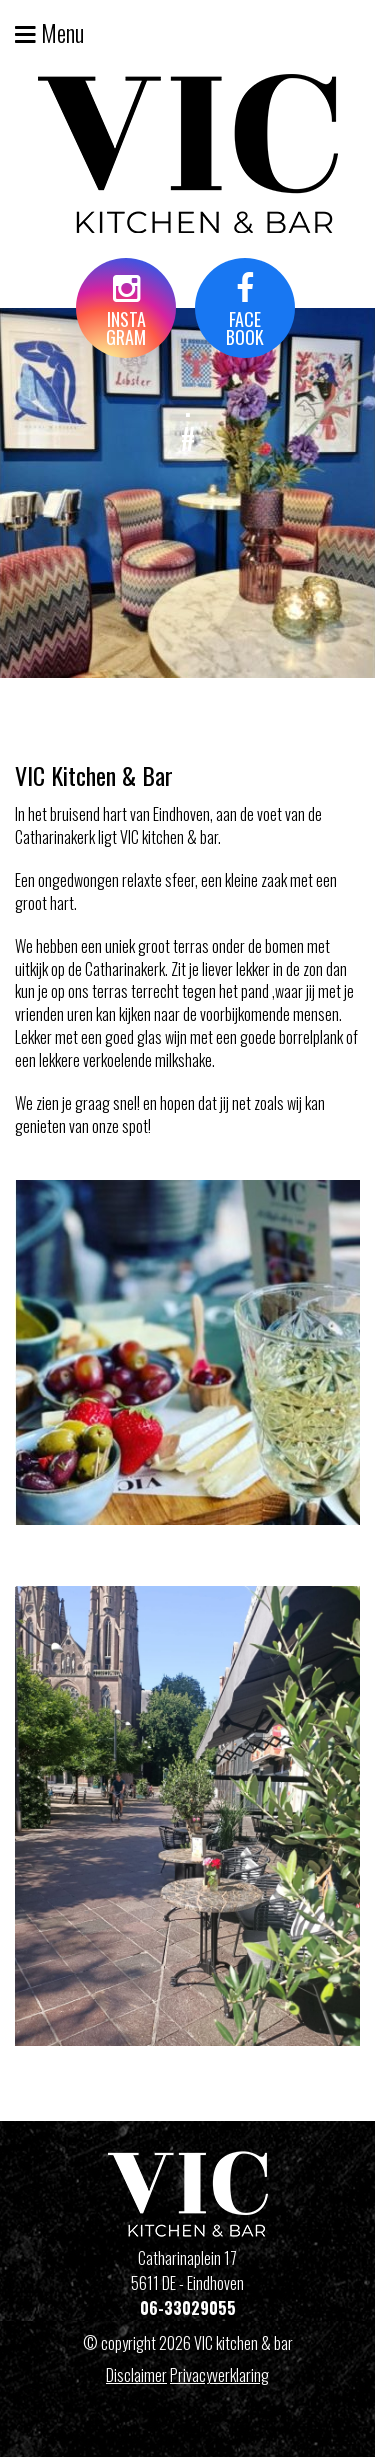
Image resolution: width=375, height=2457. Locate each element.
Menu (49, 32)
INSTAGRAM (126, 311)
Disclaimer (136, 2375)
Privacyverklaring (219, 2375)
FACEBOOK (245, 311)
